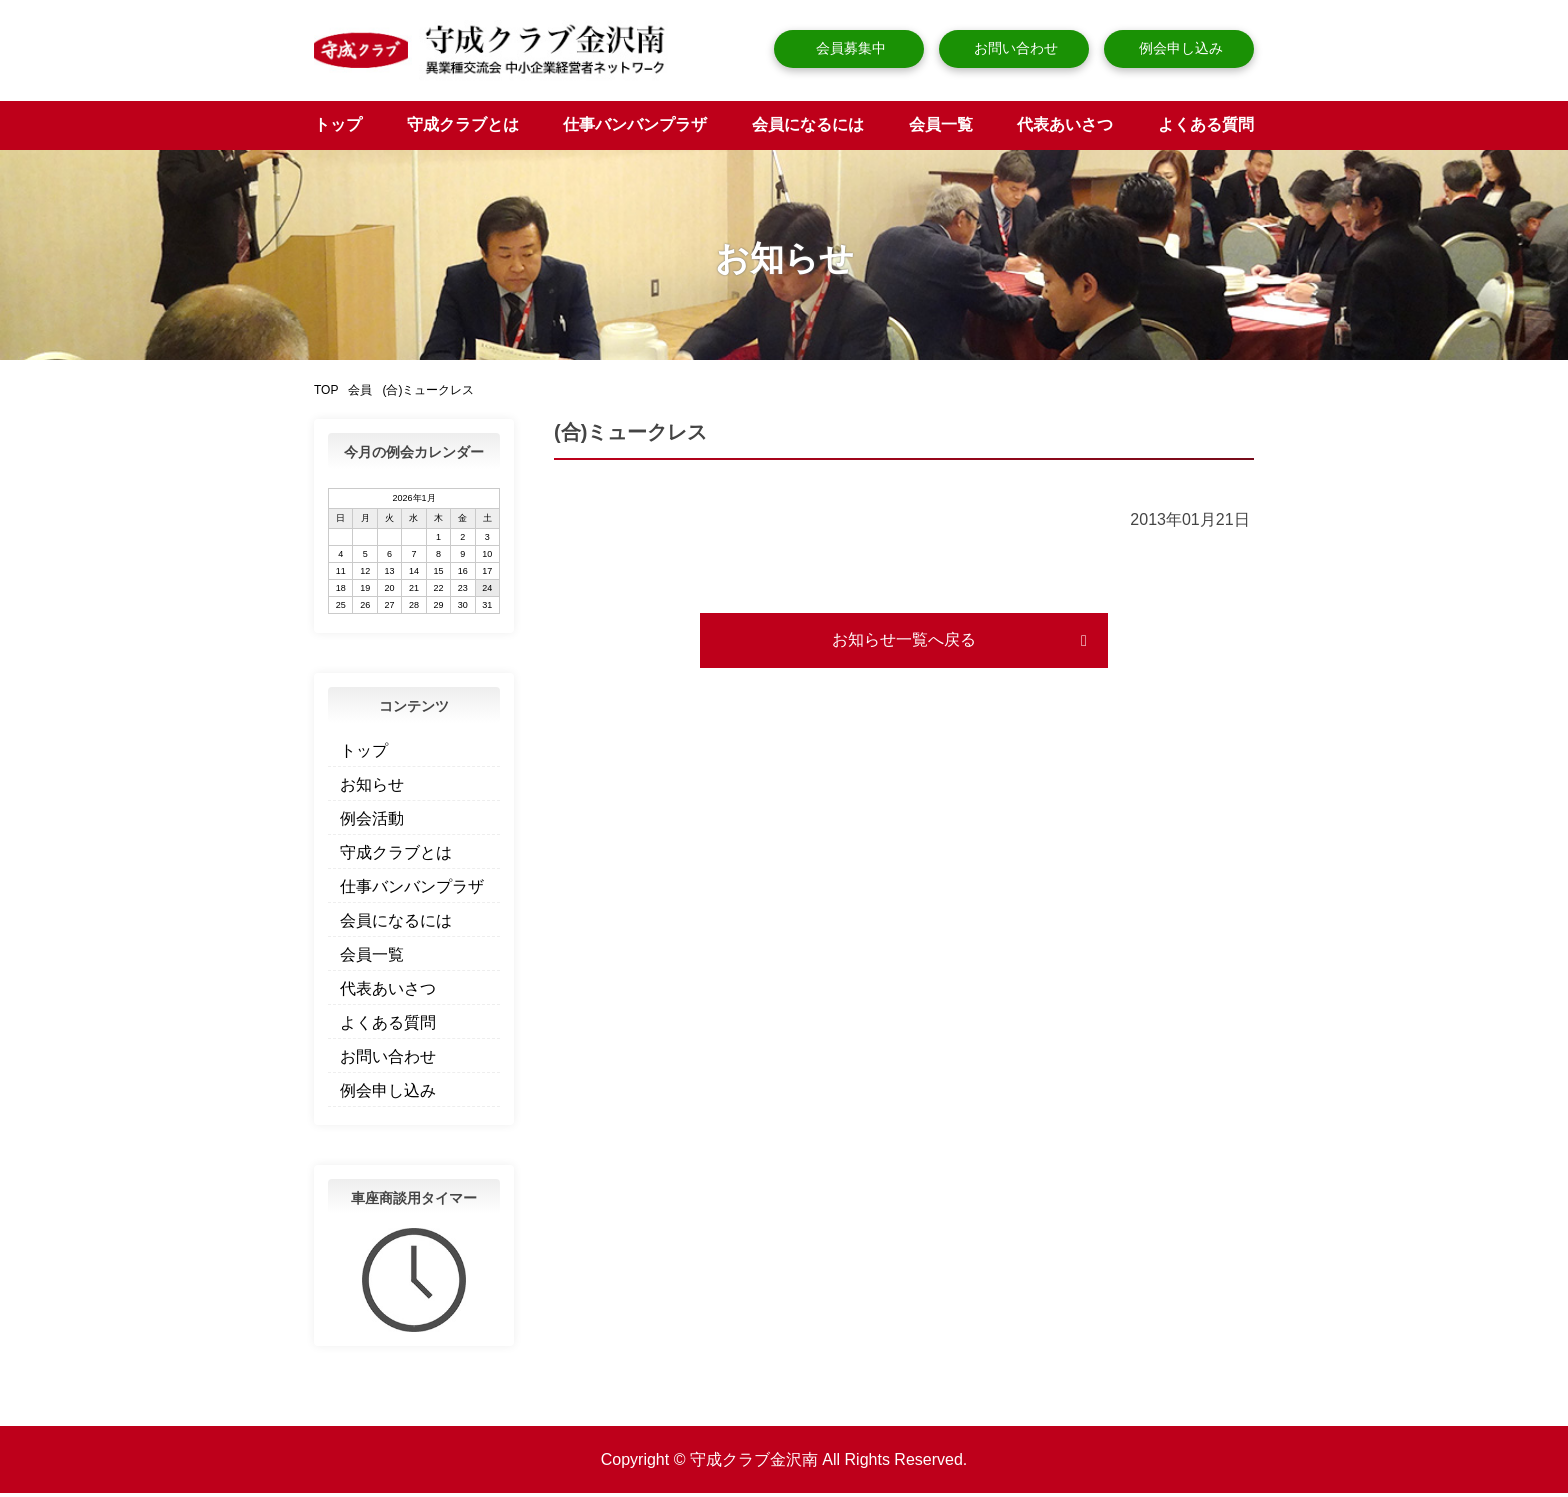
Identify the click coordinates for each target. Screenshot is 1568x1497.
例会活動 (372, 822)
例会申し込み (1179, 48)
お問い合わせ (1014, 48)
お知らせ (372, 788)
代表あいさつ (1065, 128)
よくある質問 (1206, 128)
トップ (338, 128)
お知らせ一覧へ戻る (904, 643)
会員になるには (808, 128)
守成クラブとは (463, 128)
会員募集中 (849, 48)
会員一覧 (941, 128)
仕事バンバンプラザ (635, 128)
